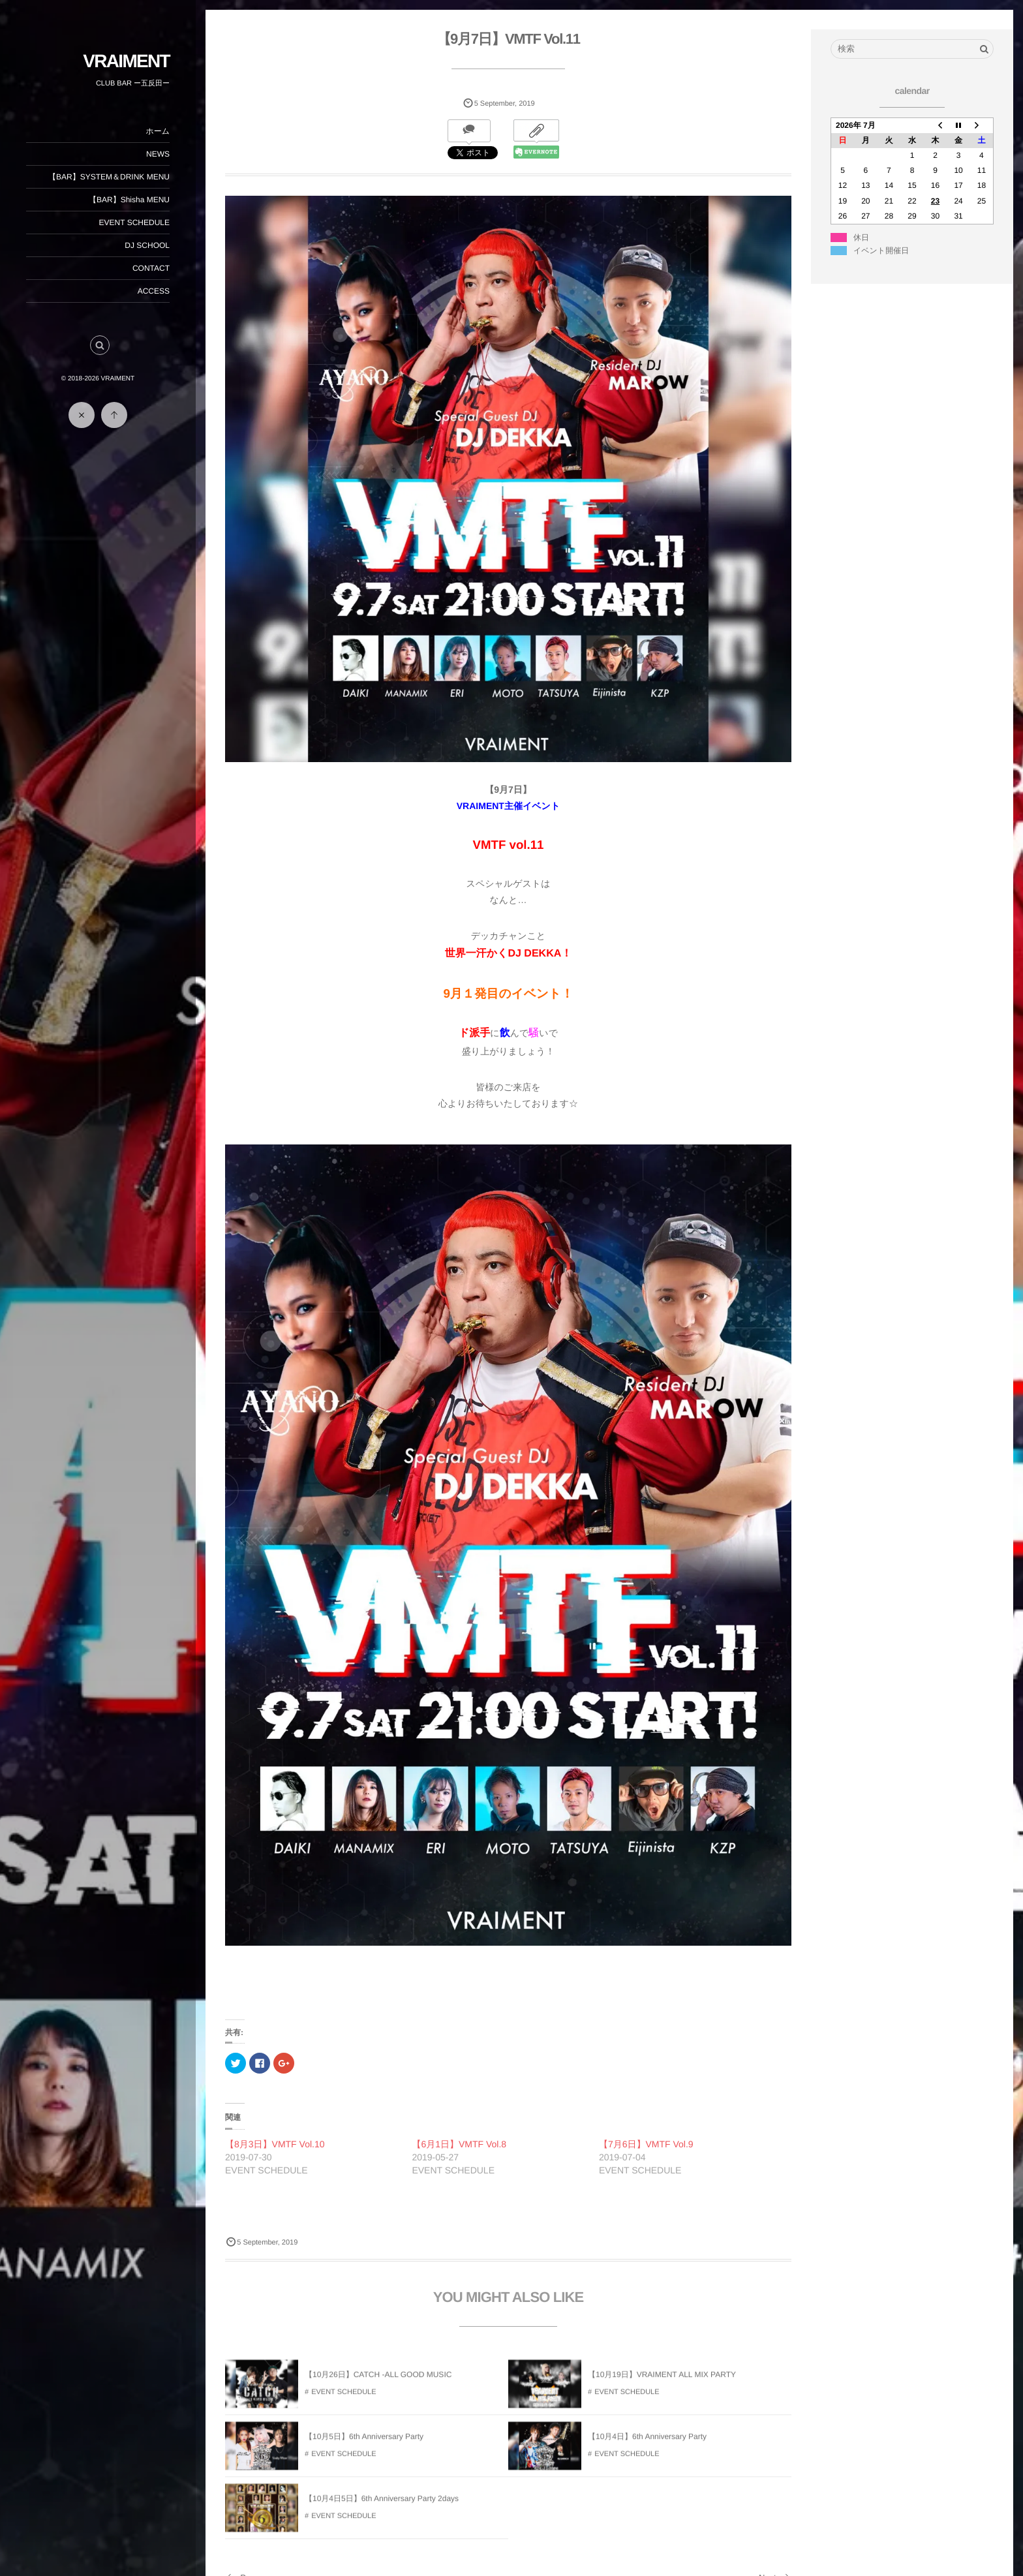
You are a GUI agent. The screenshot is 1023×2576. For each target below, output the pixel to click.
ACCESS (154, 291)
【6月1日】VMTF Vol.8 (459, 2144)
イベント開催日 (881, 250)
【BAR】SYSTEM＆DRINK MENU (109, 176)
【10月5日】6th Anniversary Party (364, 2444)
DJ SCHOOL (147, 245)
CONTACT (151, 268)
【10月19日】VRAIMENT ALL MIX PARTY (662, 2382)
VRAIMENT (126, 61)
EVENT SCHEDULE (134, 222)
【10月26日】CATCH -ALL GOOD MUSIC (378, 2382)
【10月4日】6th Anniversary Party (647, 2444)
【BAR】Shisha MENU (129, 199)
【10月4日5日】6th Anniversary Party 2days (382, 2506)
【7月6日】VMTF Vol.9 (646, 2144)
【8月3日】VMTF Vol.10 (275, 2144)
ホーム (157, 131)
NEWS (158, 154)
